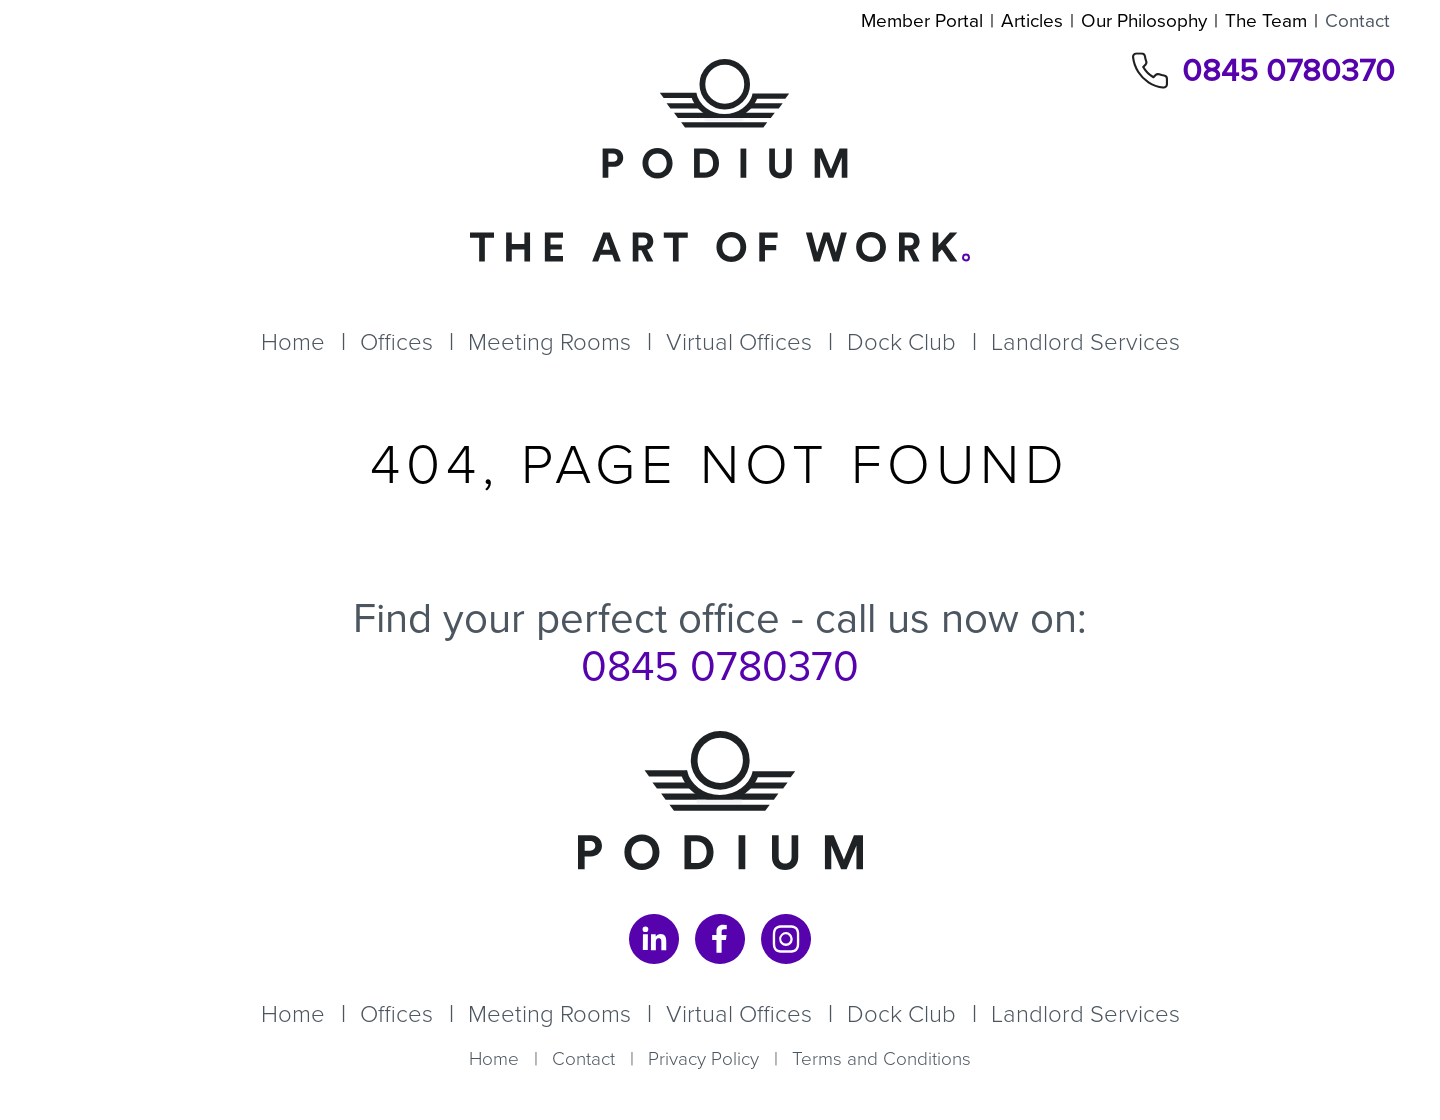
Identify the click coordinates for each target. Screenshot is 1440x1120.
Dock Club (901, 342)
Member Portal (922, 20)
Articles (1032, 20)
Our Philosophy (1144, 20)
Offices (396, 342)
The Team (1266, 20)
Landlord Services (1085, 342)
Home (293, 342)
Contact (1357, 20)
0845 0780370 (1288, 70)
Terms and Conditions (881, 1058)
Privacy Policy (703, 1058)
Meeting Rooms (549, 342)
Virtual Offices (739, 342)
